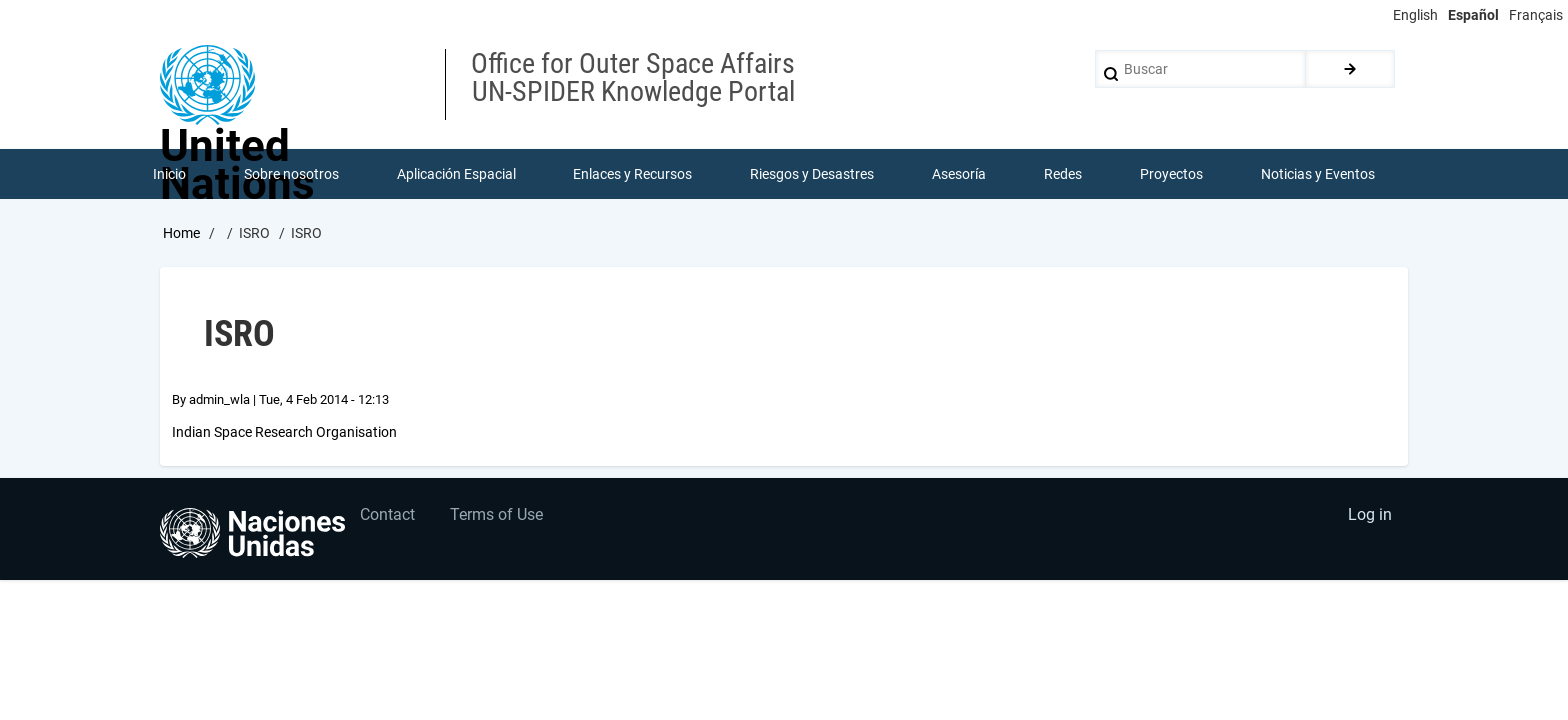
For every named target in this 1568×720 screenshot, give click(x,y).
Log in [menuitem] (1370, 516)
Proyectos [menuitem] (1171, 174)
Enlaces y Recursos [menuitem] (633, 174)
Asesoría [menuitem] (959, 174)
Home (181, 233)
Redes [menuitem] (1063, 174)
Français (1536, 15)
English (1415, 15)
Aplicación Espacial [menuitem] (456, 174)
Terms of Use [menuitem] (497, 516)
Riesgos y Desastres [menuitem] (813, 174)
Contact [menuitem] (388, 516)
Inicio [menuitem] (169, 174)
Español (1473, 15)
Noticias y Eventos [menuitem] (1318, 174)
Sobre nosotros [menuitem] (291, 174)
